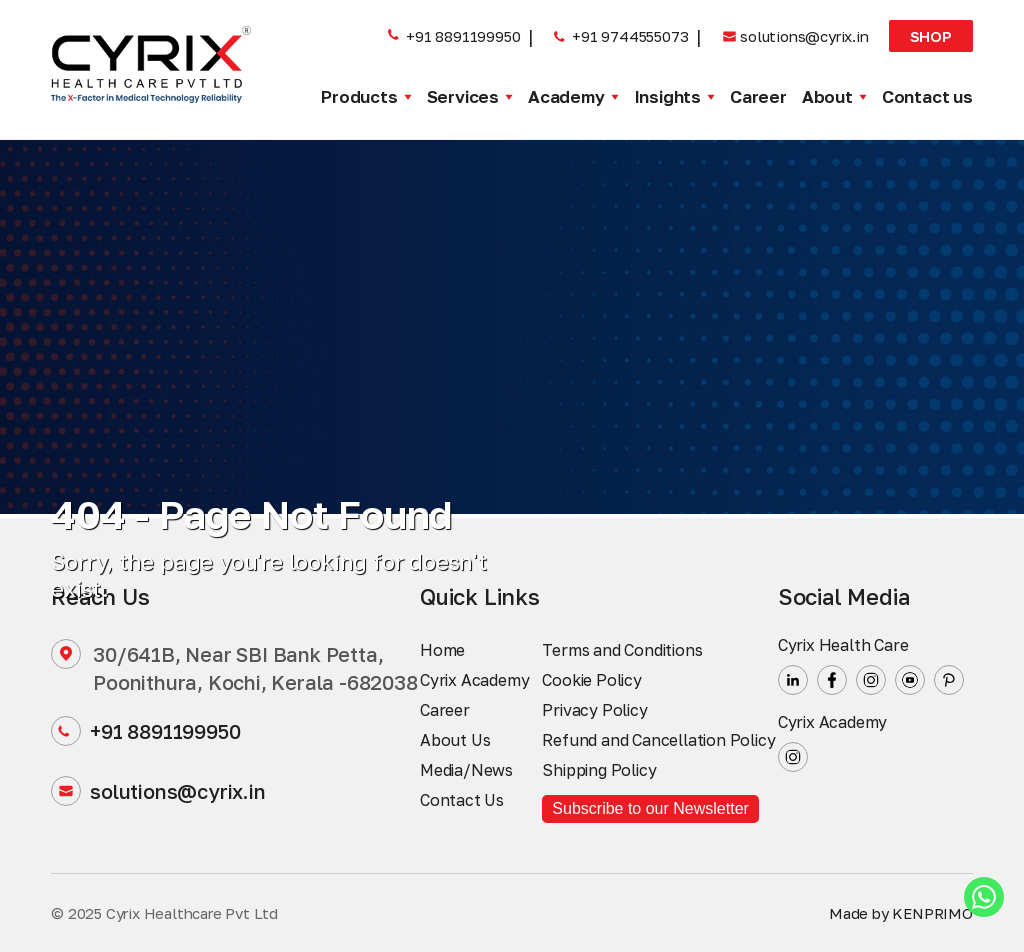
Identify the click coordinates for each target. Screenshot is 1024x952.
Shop (931, 36)
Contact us (927, 96)
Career (758, 96)
